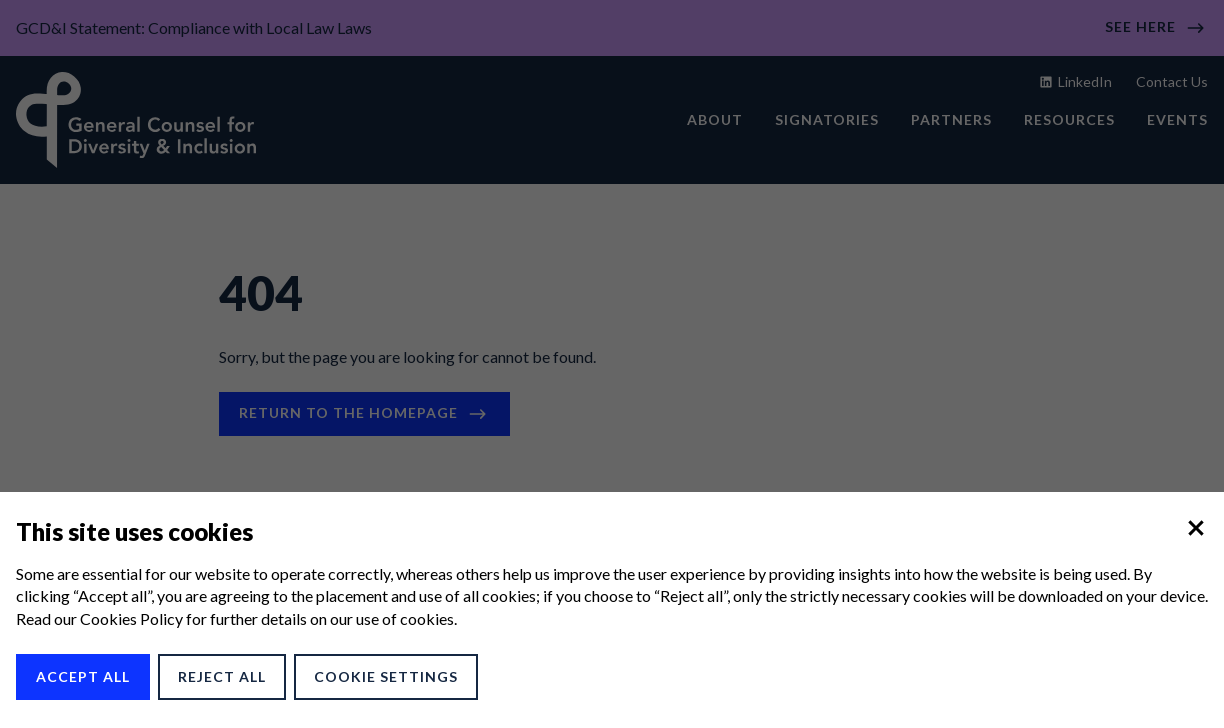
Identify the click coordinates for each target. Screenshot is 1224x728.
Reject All (222, 676)
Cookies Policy (131, 618)
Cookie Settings (386, 676)
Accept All (83, 676)
